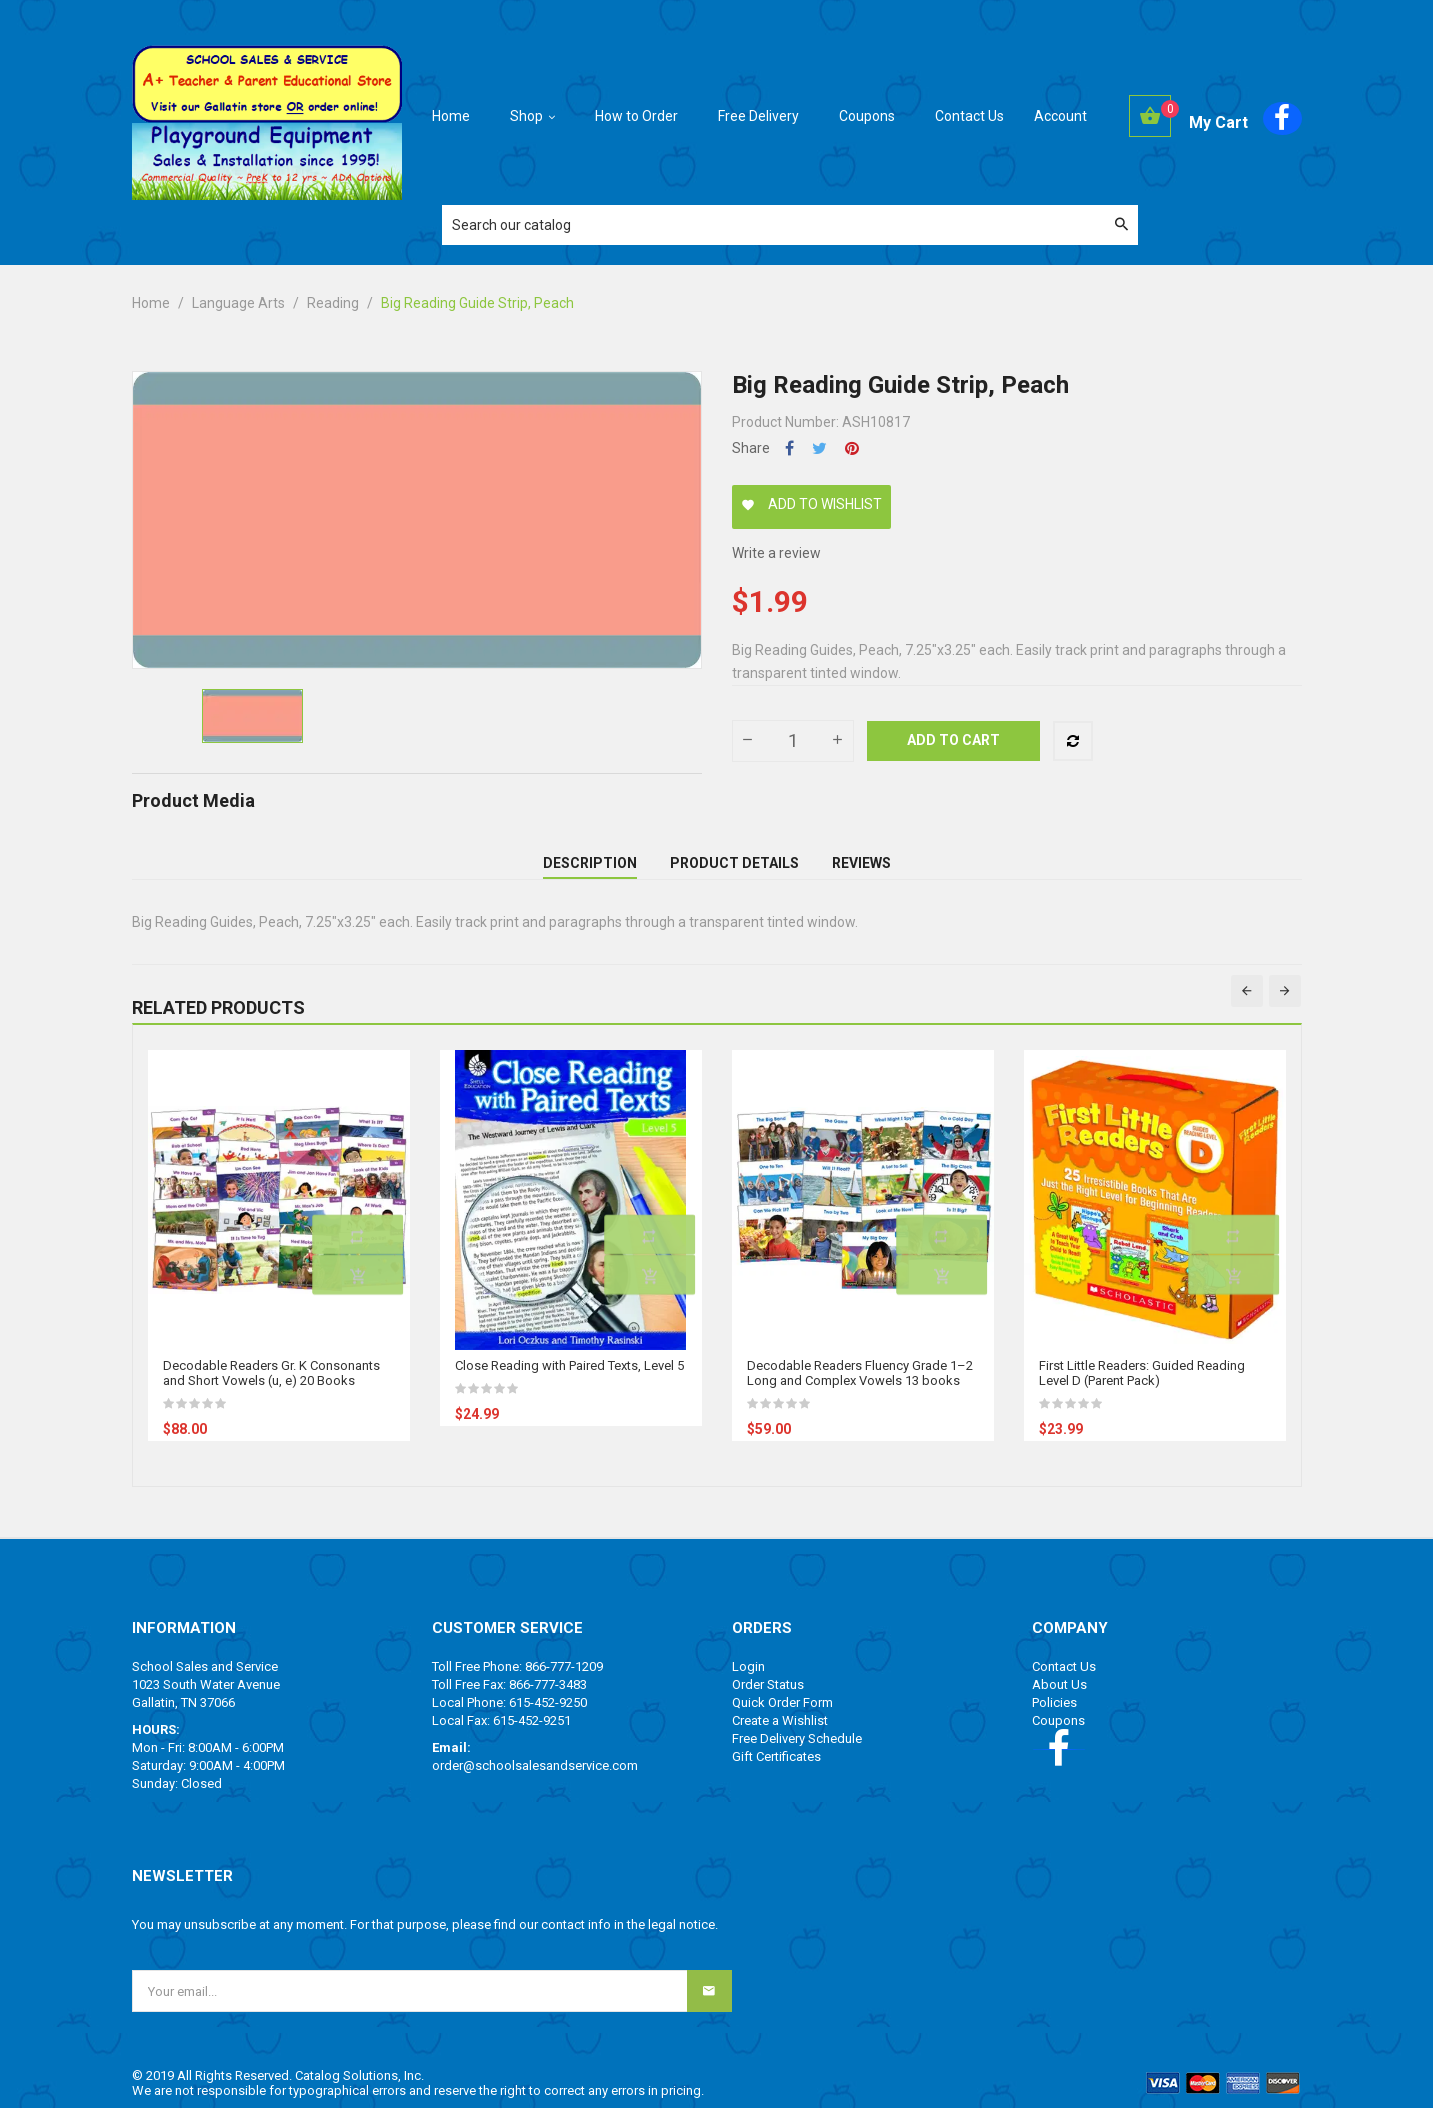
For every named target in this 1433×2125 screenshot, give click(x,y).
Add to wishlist (811, 504)
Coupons (1058, 1737)
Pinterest (852, 448)
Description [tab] (590, 871)
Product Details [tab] (734, 871)
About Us (1059, 1701)
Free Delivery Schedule (797, 1755)
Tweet (819, 448)
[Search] (790, 225)
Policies (1054, 1719)
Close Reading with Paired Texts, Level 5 (569, 1382)
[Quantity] (793, 741)
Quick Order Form (782, 1719)
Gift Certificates (776, 1773)
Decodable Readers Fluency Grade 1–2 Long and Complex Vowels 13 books (860, 1390)
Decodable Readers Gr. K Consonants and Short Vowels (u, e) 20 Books (271, 1390)
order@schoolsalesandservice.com (535, 1782)
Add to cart (953, 740)
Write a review (776, 553)
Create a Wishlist (780, 1737)
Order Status (768, 1701)
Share (789, 448)
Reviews (861, 871)
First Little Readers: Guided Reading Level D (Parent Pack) (1142, 1390)
